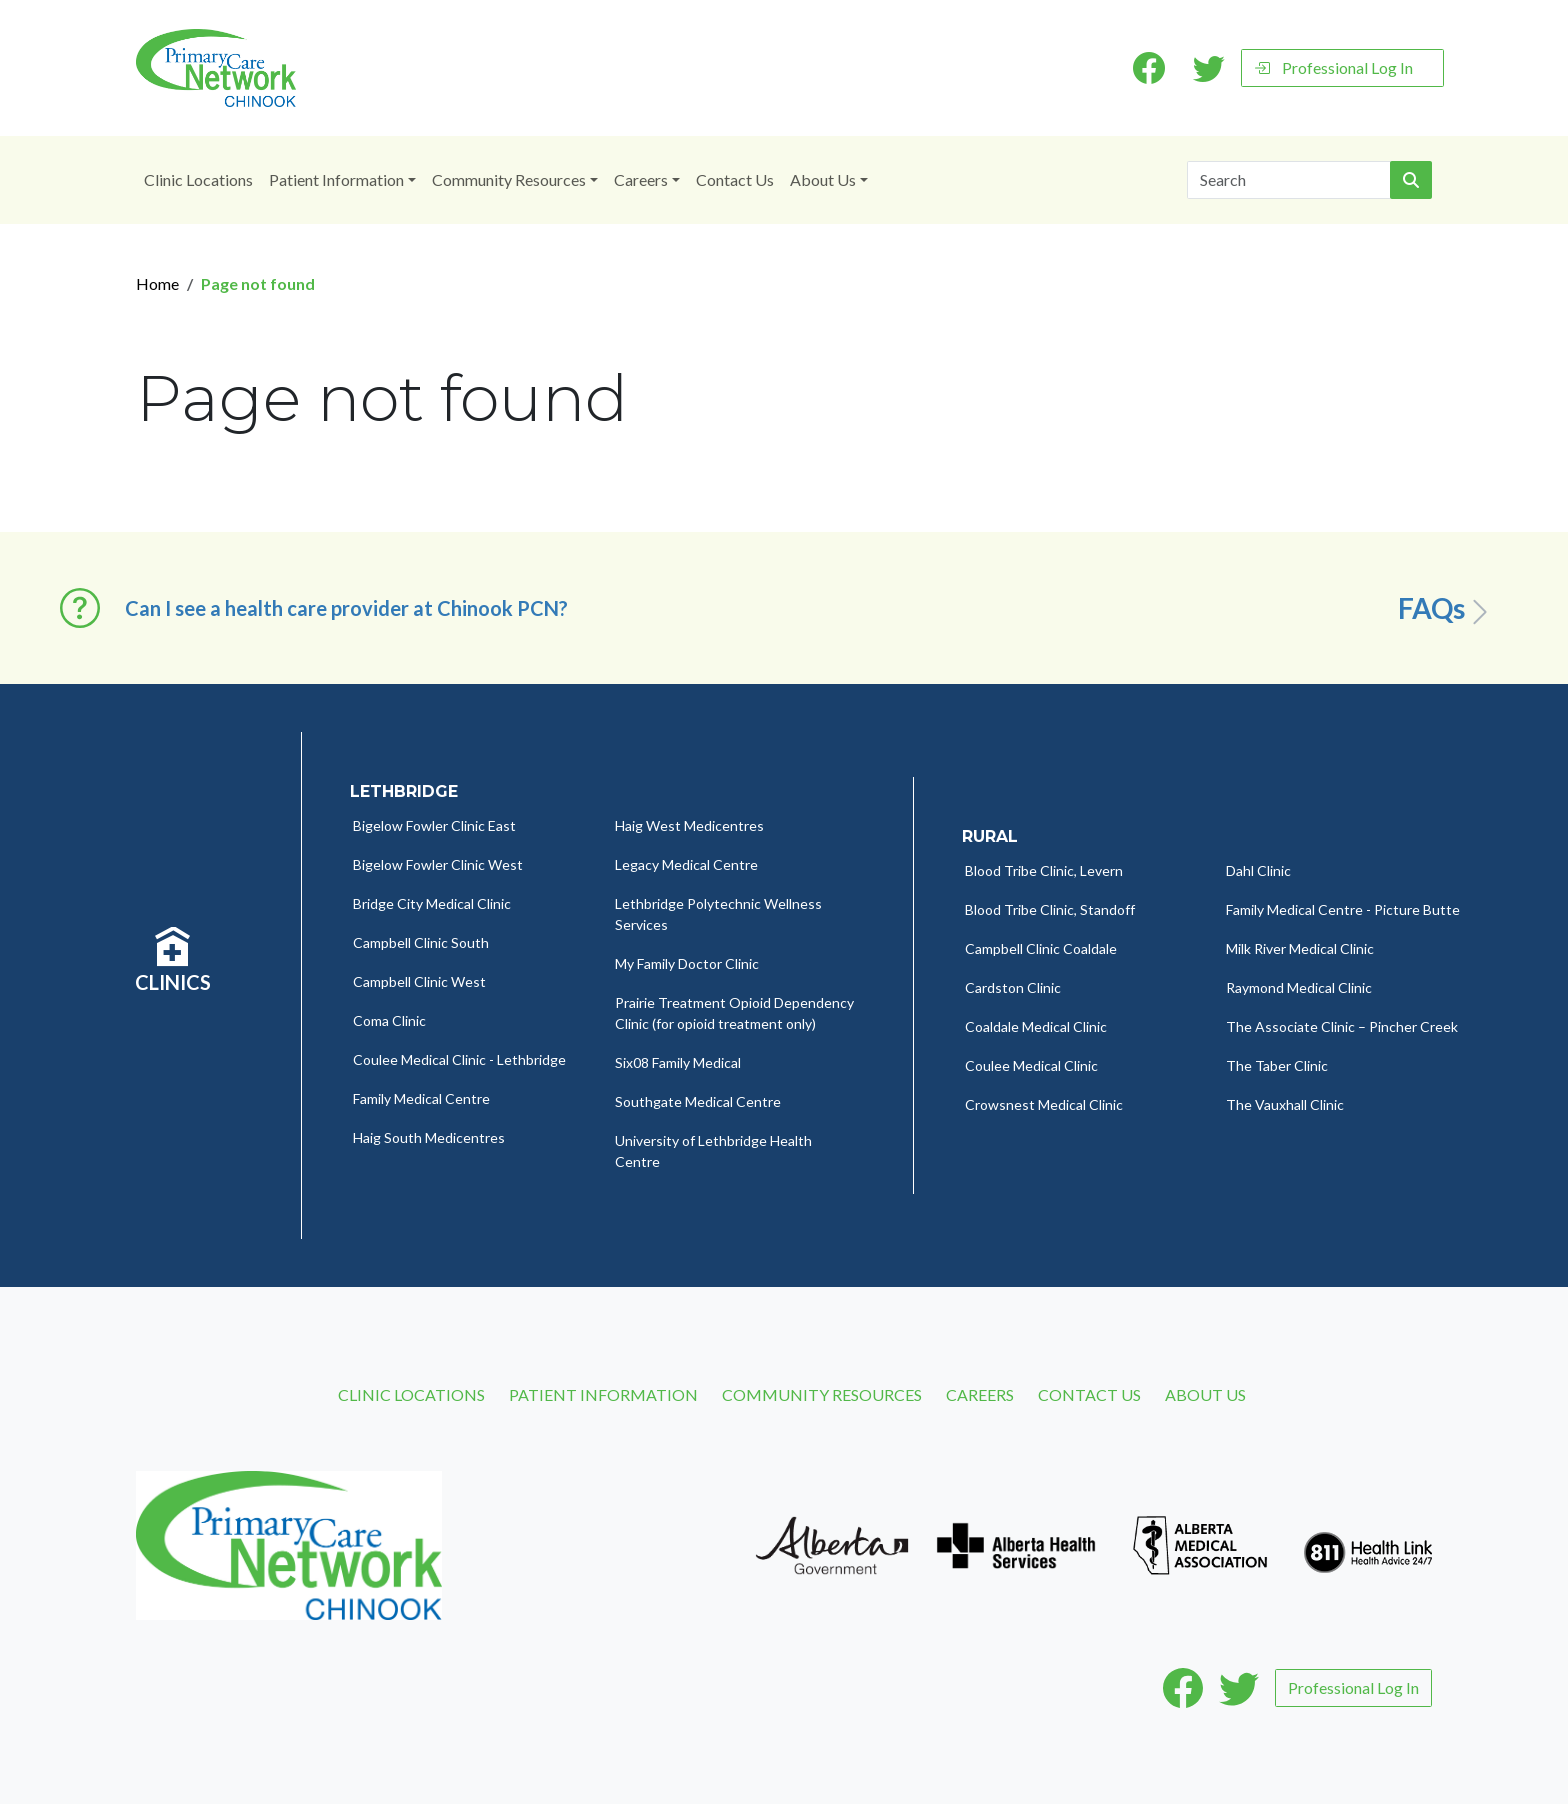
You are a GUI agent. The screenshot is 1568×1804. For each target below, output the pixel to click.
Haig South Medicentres (429, 1137)
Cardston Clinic (1013, 987)
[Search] (1289, 180)
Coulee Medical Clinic (1031, 1065)
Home (157, 283)
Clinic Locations (198, 179)
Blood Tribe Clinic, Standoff (1050, 909)
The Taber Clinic (1277, 1065)
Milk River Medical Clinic (1300, 948)
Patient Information (336, 179)
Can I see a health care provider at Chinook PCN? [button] (346, 608)
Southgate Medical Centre (698, 1101)
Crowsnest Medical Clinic (1044, 1104)
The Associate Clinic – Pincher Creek (1342, 1026)
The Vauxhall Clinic (1285, 1104)
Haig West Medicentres (689, 825)
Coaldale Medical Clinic (1036, 1026)
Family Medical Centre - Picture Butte (1343, 909)
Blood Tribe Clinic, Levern (1044, 870)
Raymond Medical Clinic (1299, 987)
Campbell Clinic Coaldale (1041, 948)
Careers (641, 179)
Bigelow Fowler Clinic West (438, 864)
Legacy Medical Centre (686, 864)
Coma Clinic (389, 1020)
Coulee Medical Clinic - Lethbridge (459, 1059)
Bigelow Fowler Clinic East (434, 825)
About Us (823, 179)
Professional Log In (1333, 67)
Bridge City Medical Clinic (432, 903)
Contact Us (735, 179)
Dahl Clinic (1258, 870)
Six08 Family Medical (678, 1062)
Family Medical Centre (421, 1098)
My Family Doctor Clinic (687, 963)
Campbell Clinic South (421, 942)
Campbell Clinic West (419, 981)
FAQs (1446, 609)
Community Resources (509, 179)
